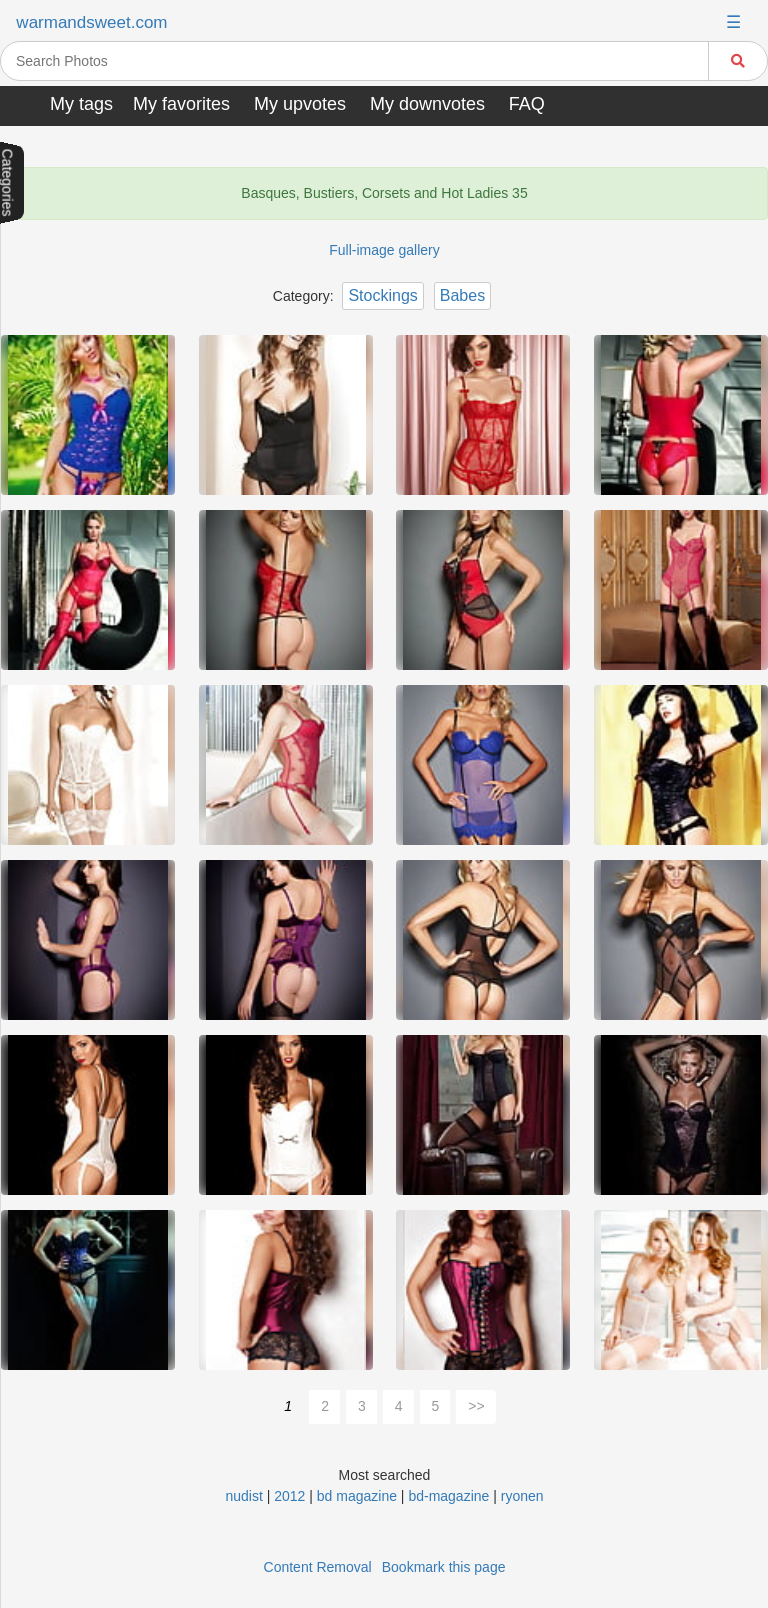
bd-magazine (448, 1496)
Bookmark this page (444, 1567)
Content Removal (318, 1567)
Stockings (382, 295)
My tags (81, 104)
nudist (243, 1496)
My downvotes (427, 104)
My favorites (181, 104)
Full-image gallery (384, 250)
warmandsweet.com (91, 22)
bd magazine (357, 1496)
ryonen (522, 1496)
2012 (289, 1496)
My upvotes (300, 104)
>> (476, 1406)
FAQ (527, 104)
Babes (462, 295)
